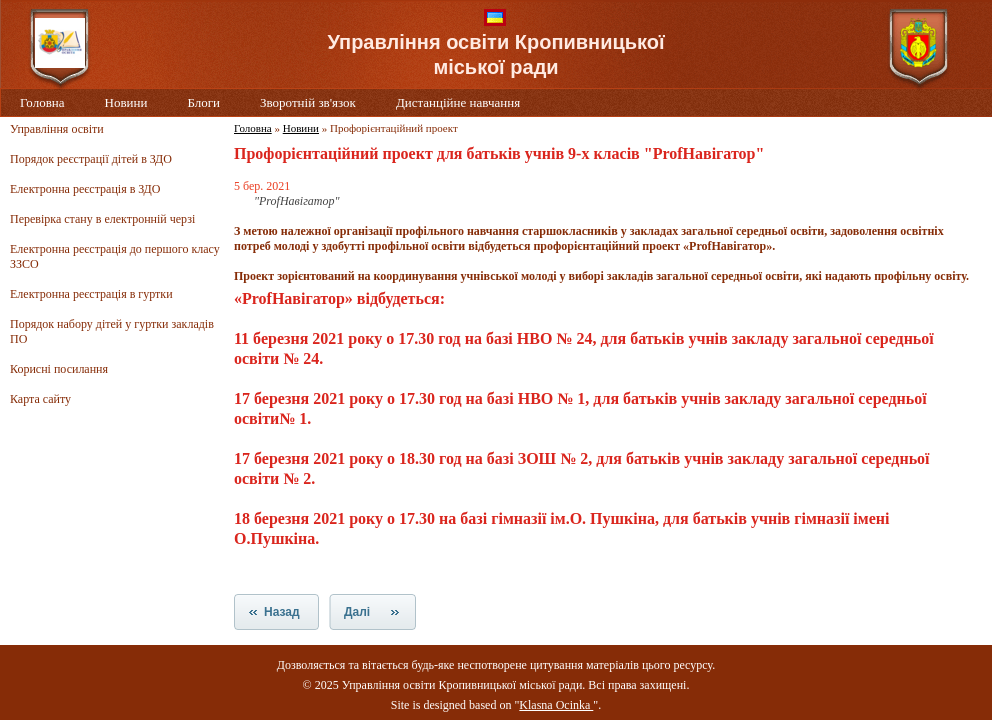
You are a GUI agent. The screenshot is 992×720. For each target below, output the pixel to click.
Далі (357, 612)
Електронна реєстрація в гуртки (91, 294)
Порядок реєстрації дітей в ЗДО (91, 159)
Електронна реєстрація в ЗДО (85, 189)
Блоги (203, 102)
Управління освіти (57, 129)
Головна (42, 102)
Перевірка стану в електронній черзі (102, 219)
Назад (282, 612)
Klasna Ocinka (556, 705)
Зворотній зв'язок (308, 102)
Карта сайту (40, 399)
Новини (126, 102)
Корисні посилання (59, 369)
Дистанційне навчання (458, 102)
